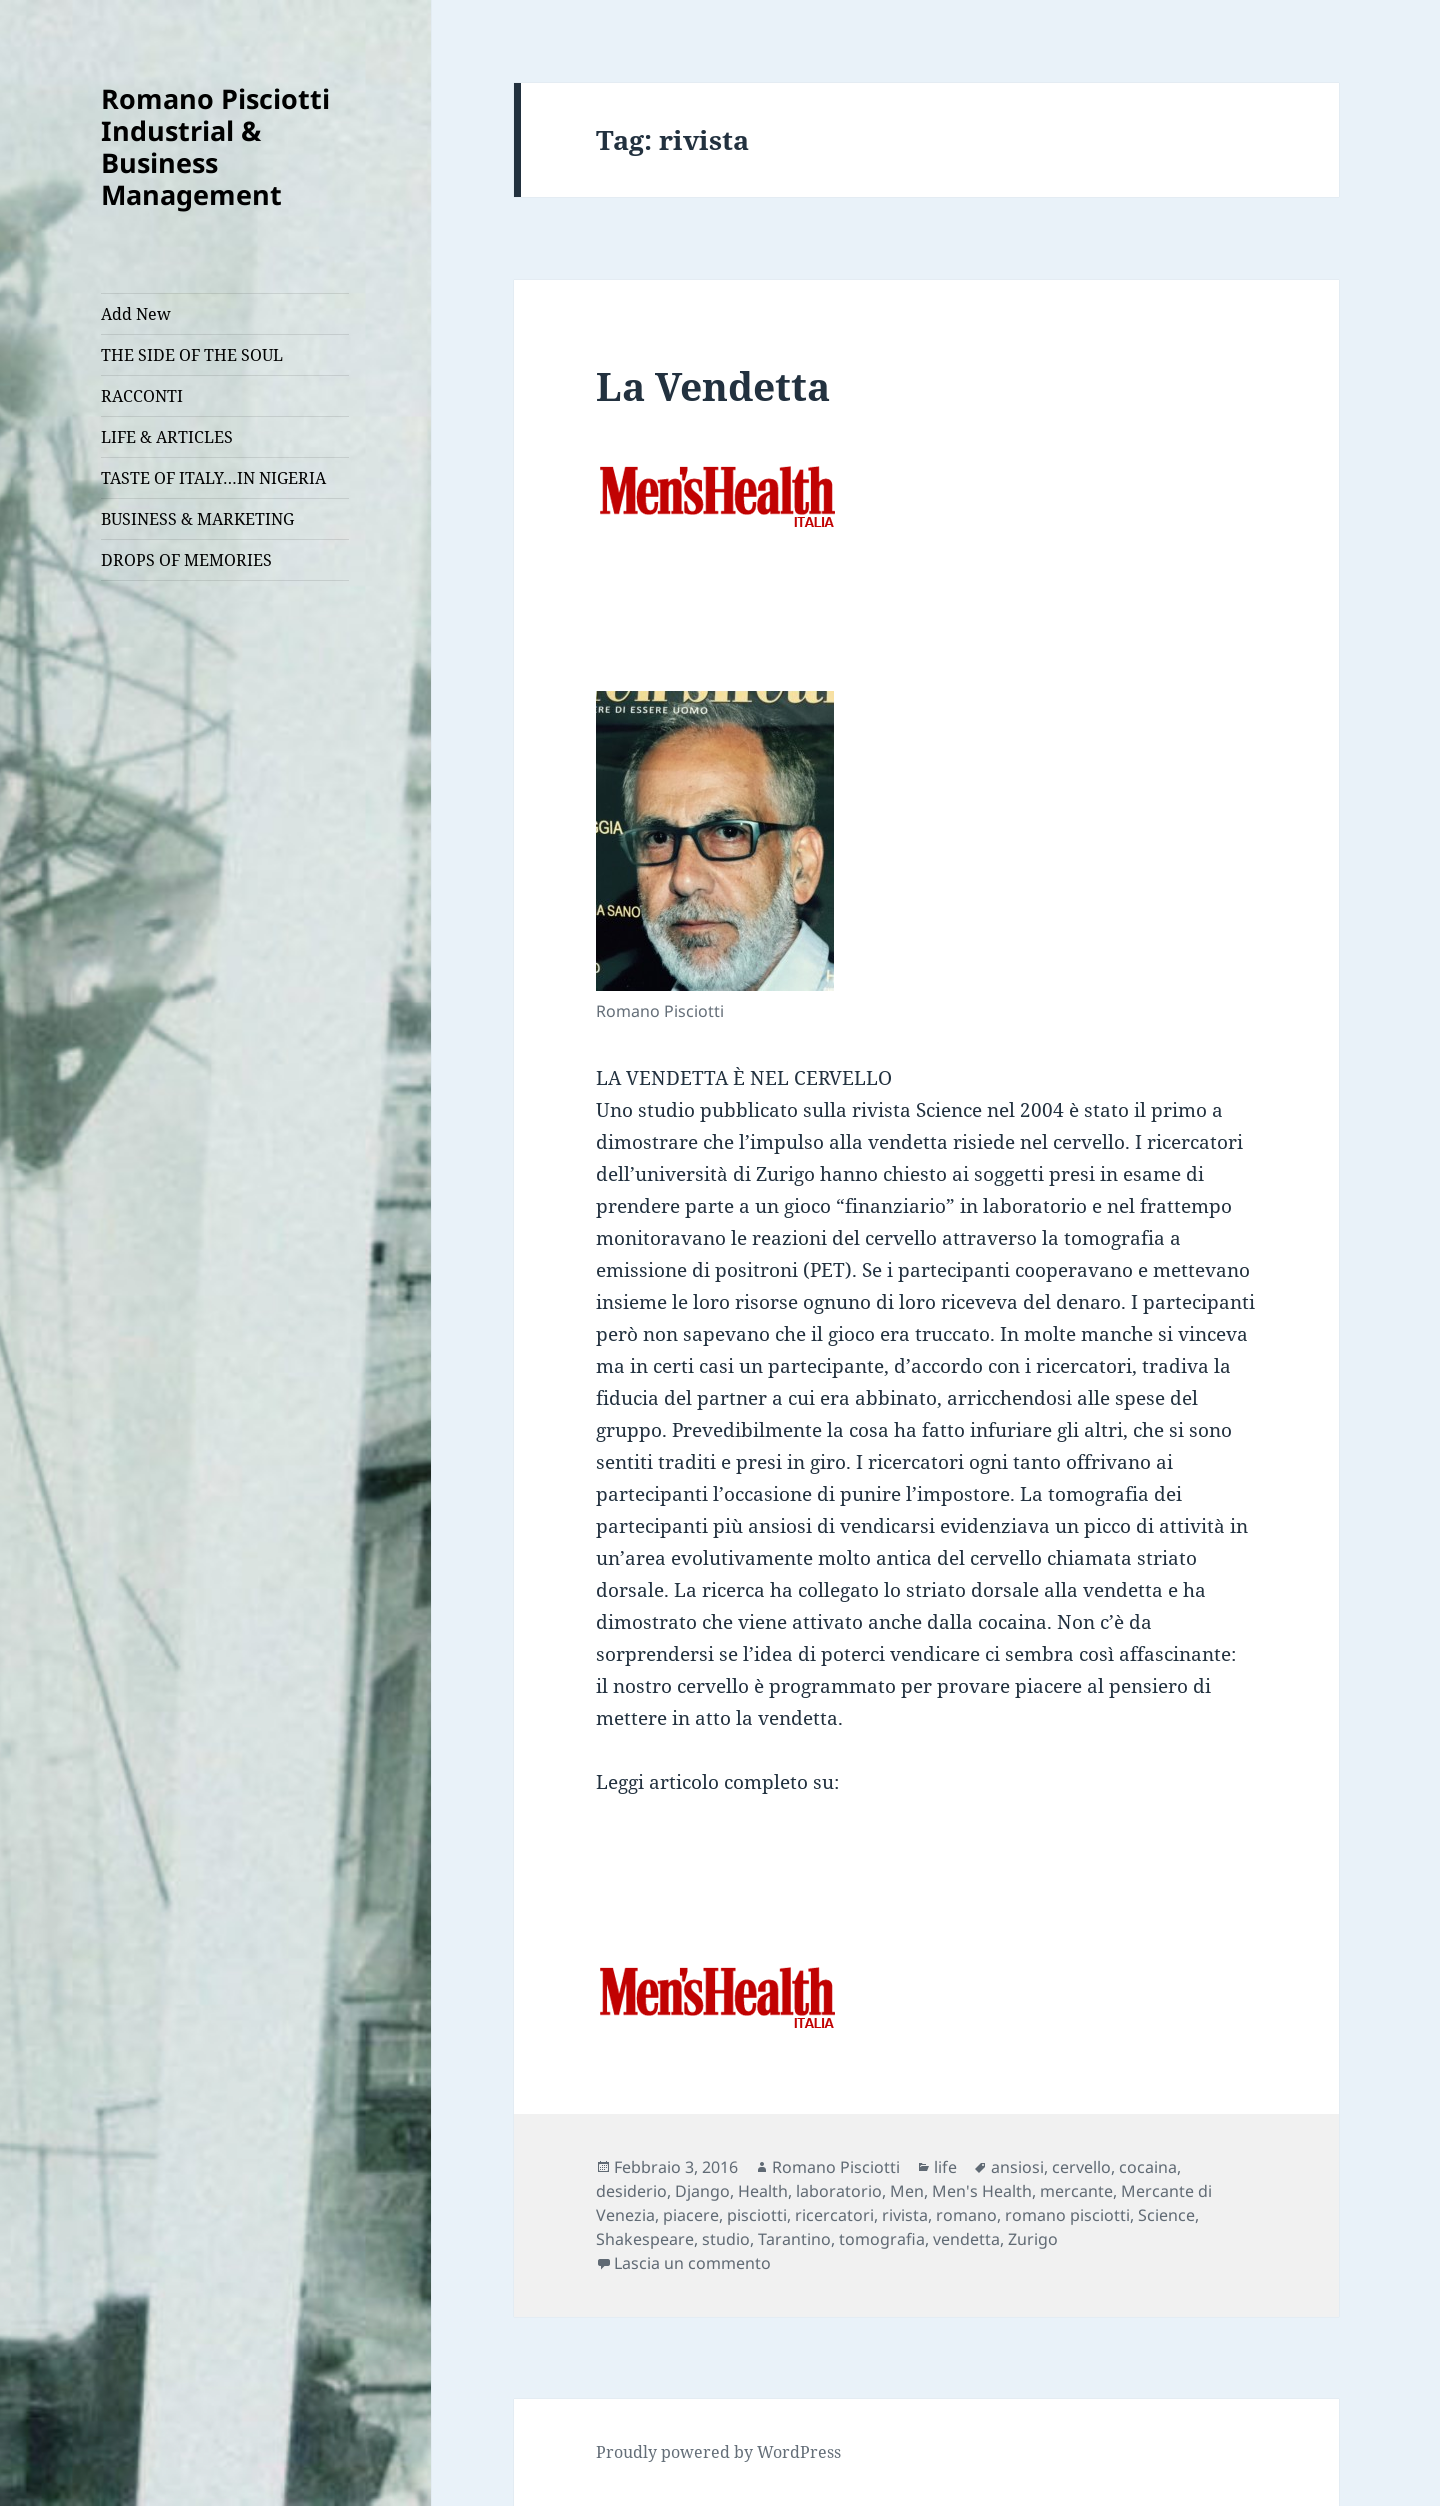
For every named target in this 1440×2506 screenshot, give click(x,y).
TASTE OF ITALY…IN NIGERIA (213, 478)
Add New (136, 314)
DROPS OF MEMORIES (186, 560)
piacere (691, 2215)
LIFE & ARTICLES (167, 437)
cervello (1081, 2167)
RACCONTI (142, 396)
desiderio (631, 2191)
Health (763, 2191)
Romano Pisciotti (836, 2167)
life (945, 2167)
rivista (905, 2215)
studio (726, 2239)
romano (966, 2215)
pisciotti (757, 2215)
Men (907, 2191)
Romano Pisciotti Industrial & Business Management (215, 146)
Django (702, 2191)
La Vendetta (713, 385)
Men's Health (982, 2191)
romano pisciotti (1067, 2215)
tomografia (882, 2239)
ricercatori (834, 2215)
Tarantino (794, 2239)
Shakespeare (645, 2239)
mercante (1076, 2191)
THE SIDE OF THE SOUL (192, 355)
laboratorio (839, 2191)
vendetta (966, 2239)
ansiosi (1017, 2167)
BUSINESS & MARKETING (197, 519)
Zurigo (1033, 2239)
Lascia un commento (692, 2263)
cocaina (1148, 2167)
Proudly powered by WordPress (718, 2452)
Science (1166, 2215)
